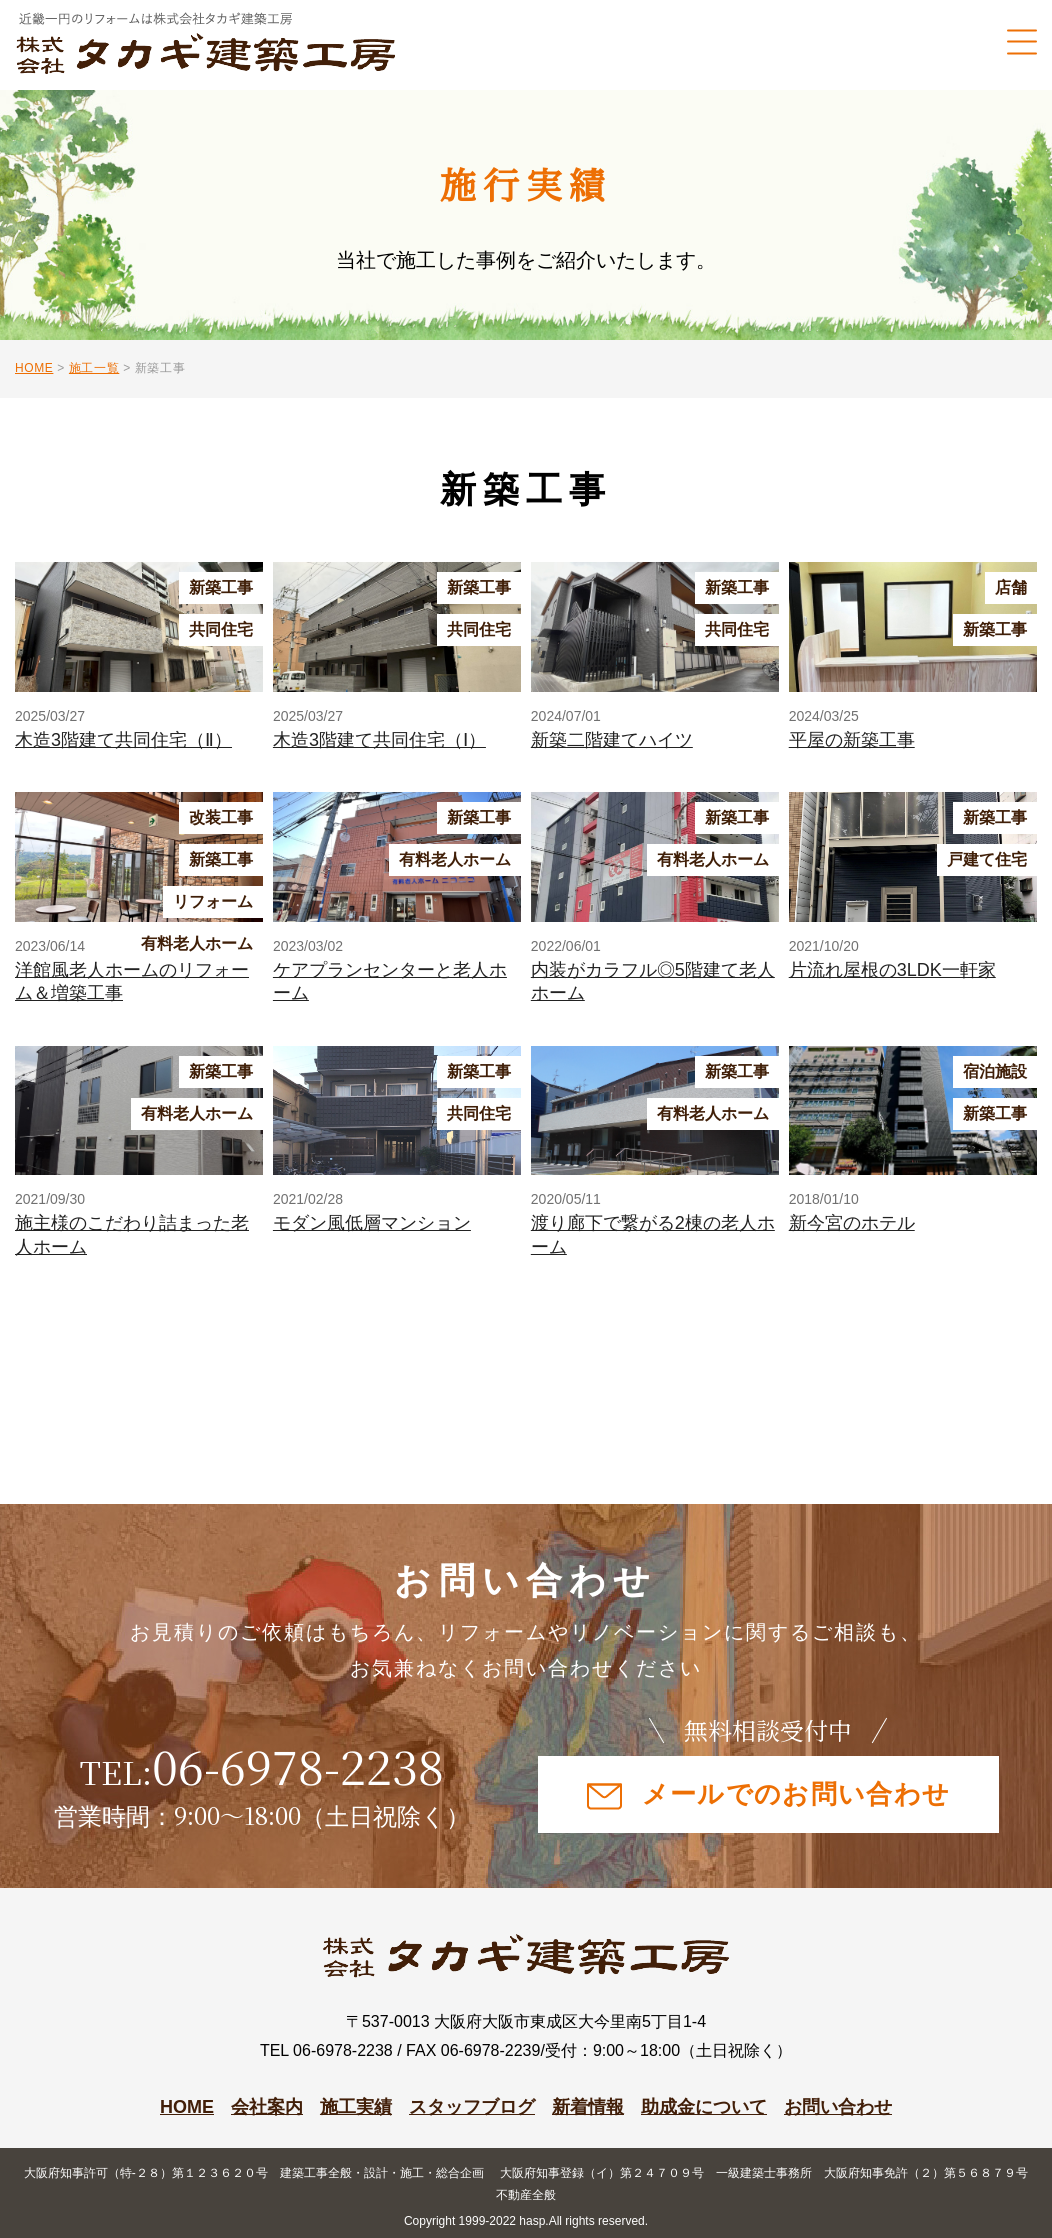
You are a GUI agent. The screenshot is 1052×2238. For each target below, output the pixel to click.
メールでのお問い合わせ (768, 1794)
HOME (187, 2107)
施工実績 (356, 2107)
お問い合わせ (838, 2107)
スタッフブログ (472, 2107)
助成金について (704, 2107)
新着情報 (588, 2107)
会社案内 (267, 2107)
